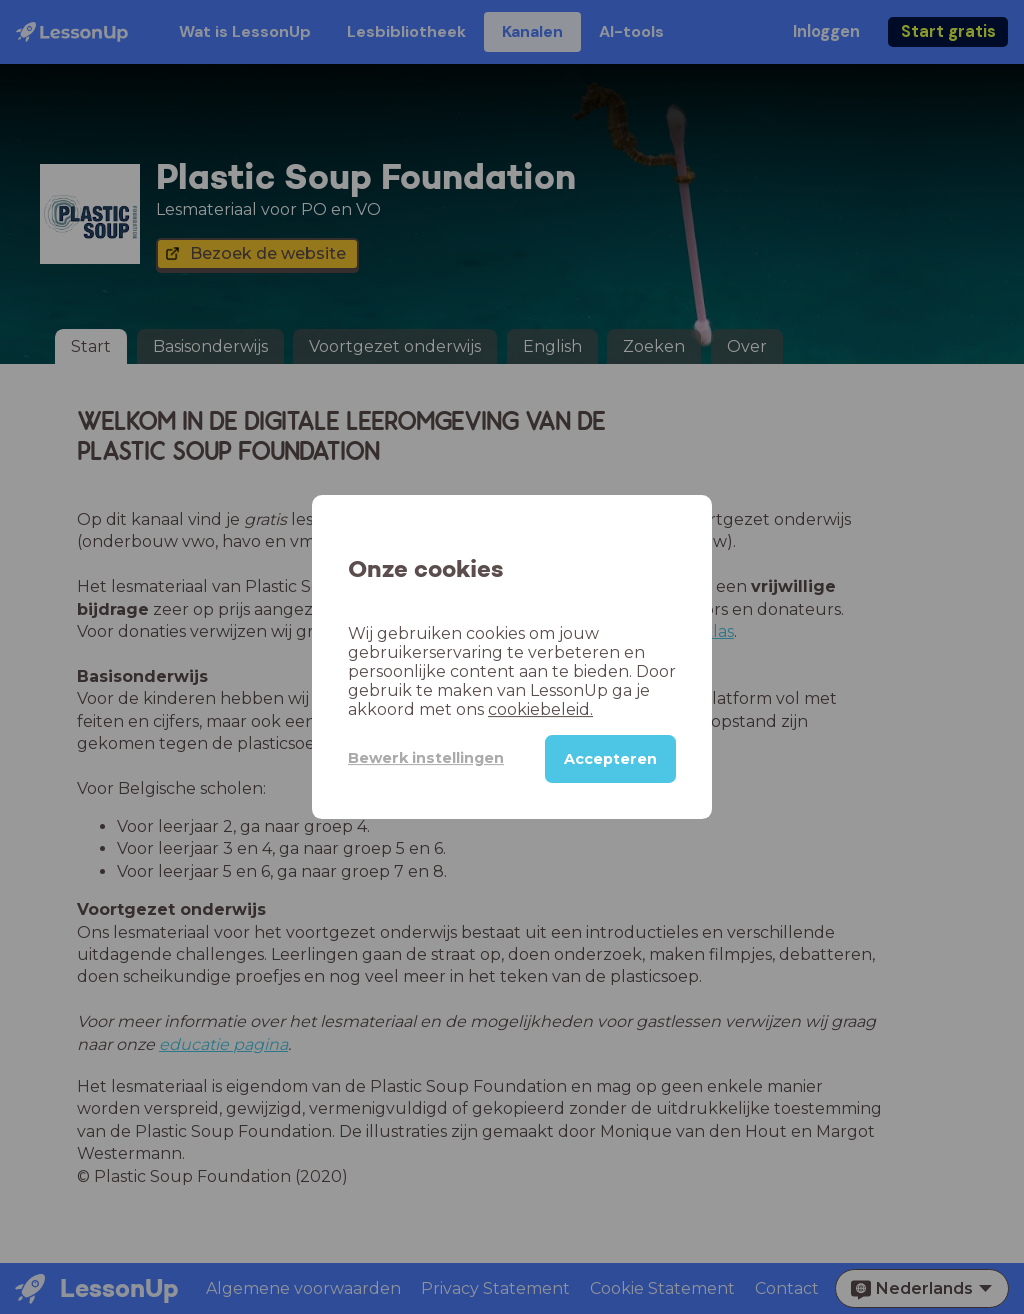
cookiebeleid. (540, 709)
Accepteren (610, 759)
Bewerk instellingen (426, 758)
